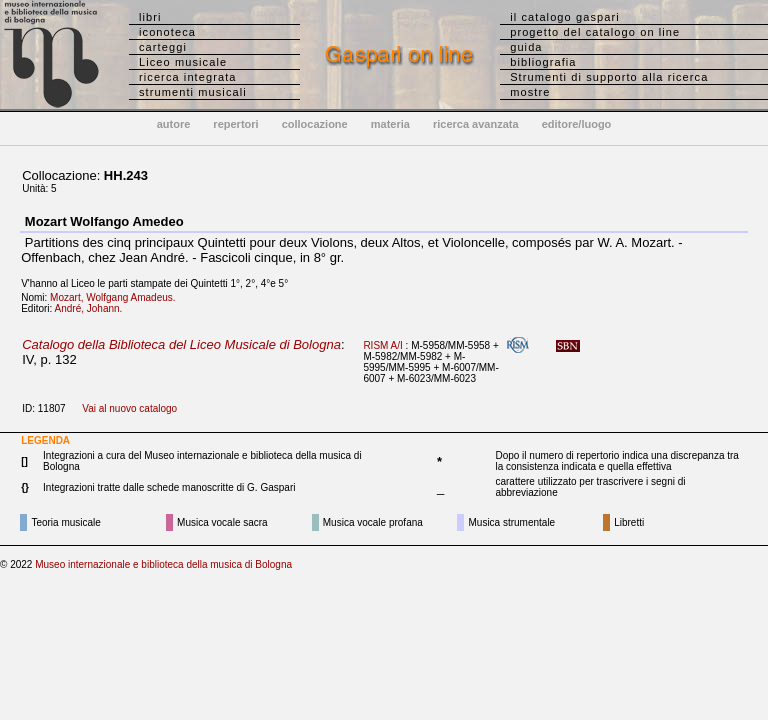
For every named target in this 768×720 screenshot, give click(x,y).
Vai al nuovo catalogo (129, 408)
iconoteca (167, 32)
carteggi (163, 47)
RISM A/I (382, 345)
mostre (530, 92)
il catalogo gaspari (565, 17)
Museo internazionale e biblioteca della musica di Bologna (163, 564)
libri (150, 17)
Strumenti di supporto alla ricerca (609, 77)
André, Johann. (93, 308)
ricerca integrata (188, 77)
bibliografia (543, 62)
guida (526, 47)
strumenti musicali (193, 92)
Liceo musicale (183, 62)
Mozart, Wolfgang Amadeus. (117, 297)
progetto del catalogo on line (595, 32)
